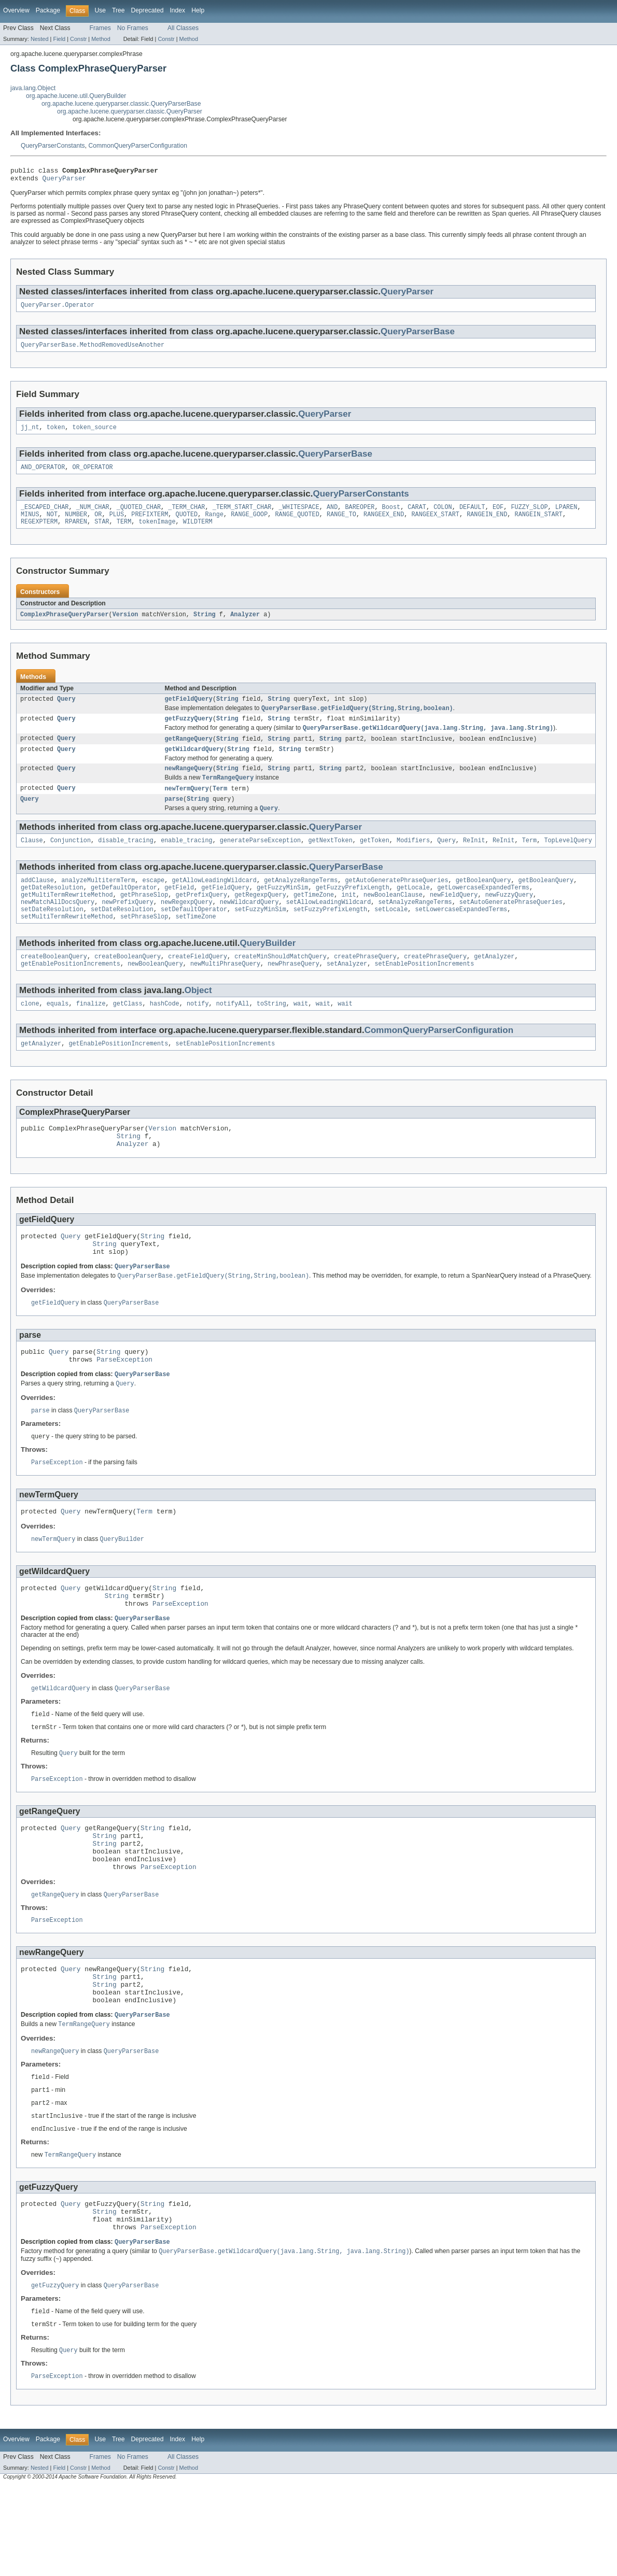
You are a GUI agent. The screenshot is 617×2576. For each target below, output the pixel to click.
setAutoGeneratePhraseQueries (511, 926)
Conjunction (70, 860)
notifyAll (232, 1033)
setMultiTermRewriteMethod (67, 943)
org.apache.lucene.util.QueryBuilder (76, 96)
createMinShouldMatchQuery (280, 984)
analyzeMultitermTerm (98, 901)
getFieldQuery (189, 710)
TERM (124, 532)
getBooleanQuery (483, 901)
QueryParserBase (418, 336)
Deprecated (147, 10)
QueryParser (65, 181)
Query (66, 710)
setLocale (391, 934)
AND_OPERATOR (43, 474)
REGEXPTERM (39, 532)
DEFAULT (472, 515)
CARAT (417, 515)
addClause (37, 901)
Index (177, 10)
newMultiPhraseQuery (225, 992)
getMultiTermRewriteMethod (67, 918)
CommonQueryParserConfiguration (137, 145)
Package (48, 10)
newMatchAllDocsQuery (57, 926)
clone (30, 1033)
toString (271, 1033)
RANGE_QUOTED (297, 523)
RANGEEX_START (435, 523)
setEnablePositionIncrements (424, 992)
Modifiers (413, 860)
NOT (52, 523)
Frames (100, 28)
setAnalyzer (347, 992)
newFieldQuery (454, 918)
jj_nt (30, 433)
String (204, 625)
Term (220, 806)
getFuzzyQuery (189, 732)
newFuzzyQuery (509, 918)
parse (174, 817)
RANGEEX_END (383, 523)
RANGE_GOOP (249, 523)
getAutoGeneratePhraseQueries (396, 901)
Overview (16, 10)
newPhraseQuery (293, 992)
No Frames (132, 28)
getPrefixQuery (201, 918)
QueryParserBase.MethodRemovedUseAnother (92, 350)
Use (100, 10)
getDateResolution (52, 909)
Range (214, 523)
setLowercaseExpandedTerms (461, 934)
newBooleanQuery (155, 992)
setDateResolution (52, 934)
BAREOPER (359, 515)
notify (198, 1033)
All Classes (183, 28)
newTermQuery (187, 806)
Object (198, 1019)
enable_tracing (187, 860)
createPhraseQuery (365, 984)
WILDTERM (198, 532)
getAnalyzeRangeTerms (301, 901)
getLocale (413, 909)
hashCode (164, 1033)
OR (98, 523)
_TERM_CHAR (186, 515)
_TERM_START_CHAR (242, 515)
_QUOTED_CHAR (139, 515)
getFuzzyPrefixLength (352, 909)
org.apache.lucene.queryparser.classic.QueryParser (129, 111)
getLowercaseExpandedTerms (483, 909)
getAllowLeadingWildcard (214, 901)
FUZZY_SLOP (529, 515)
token (56, 433)
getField (179, 909)
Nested (40, 39)
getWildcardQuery (194, 764)
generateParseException (260, 860)
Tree (118, 10)
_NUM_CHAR (92, 515)
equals (58, 1033)
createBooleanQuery (54, 984)
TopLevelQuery (568, 860)
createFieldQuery (197, 984)
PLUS (116, 523)
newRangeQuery (189, 785)
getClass (128, 1033)
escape (154, 901)
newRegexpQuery (187, 926)
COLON (442, 515)
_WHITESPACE (299, 515)
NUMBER (76, 523)
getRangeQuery (189, 753)
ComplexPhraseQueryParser (64, 625)
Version (125, 625)
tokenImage (156, 532)
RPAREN (76, 532)
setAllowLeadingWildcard (328, 926)
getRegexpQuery (260, 918)
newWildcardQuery (249, 926)
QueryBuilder (268, 969)
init (348, 918)
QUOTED (187, 523)
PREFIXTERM (149, 523)
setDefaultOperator (194, 934)
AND (332, 515)
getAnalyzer (494, 984)
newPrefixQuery (127, 926)
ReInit (474, 860)
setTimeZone (195, 943)
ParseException (124, 1403)
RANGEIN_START (538, 523)
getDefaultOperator (124, 909)
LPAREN (566, 515)
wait (300, 1033)
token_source (95, 433)
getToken (374, 860)
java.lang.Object (32, 88)
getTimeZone (313, 918)
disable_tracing (125, 860)
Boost (391, 515)
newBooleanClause (393, 918)
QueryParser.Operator (57, 309)
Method (100, 39)
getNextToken (330, 860)
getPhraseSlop (144, 918)
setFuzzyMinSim (260, 934)
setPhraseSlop (144, 943)
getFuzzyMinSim (282, 909)
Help (197, 10)
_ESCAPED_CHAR (44, 515)
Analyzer (245, 625)
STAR (101, 532)
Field (59, 39)
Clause (32, 860)
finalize (91, 1033)
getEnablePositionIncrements (70, 992)
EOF (498, 515)
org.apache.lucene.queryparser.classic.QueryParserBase (121, 103)
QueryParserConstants (53, 145)
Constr (78, 39)
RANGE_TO (341, 523)
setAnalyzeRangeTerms (415, 926)
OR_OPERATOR (93, 474)
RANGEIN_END (487, 523)
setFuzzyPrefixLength (330, 934)
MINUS (30, 523)
